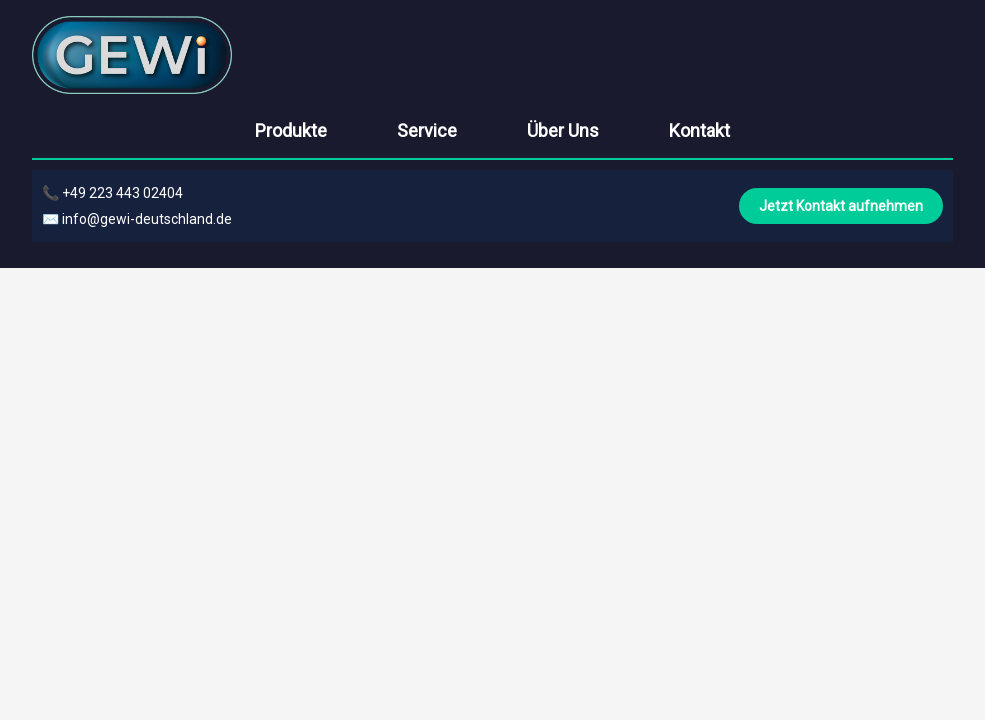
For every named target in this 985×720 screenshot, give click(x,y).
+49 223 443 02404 (122, 193)
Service (427, 130)
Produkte (291, 130)
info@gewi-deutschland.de (147, 219)
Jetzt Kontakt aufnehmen (841, 206)
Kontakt (699, 130)
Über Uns (563, 130)
